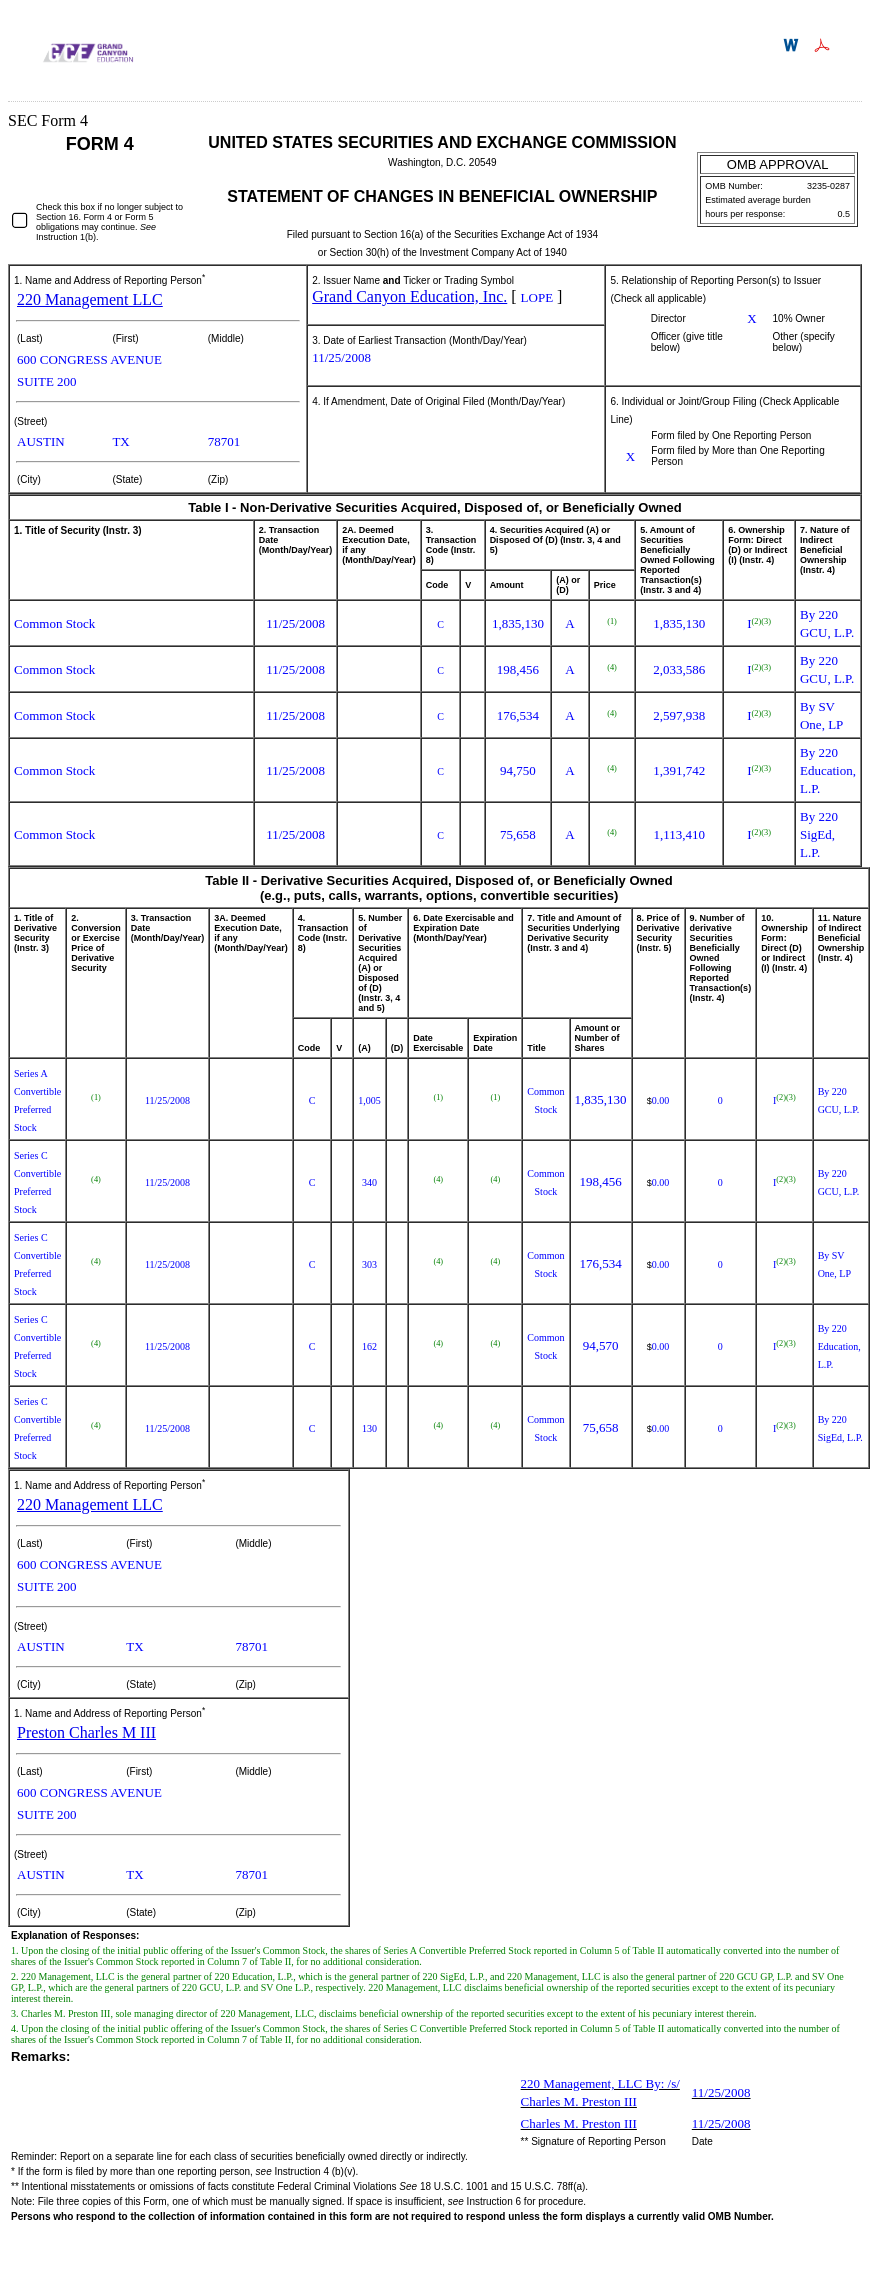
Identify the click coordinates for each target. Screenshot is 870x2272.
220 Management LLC (90, 299)
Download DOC (793, 45)
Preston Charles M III (86, 1732)
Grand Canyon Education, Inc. (409, 296)
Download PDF (824, 45)
